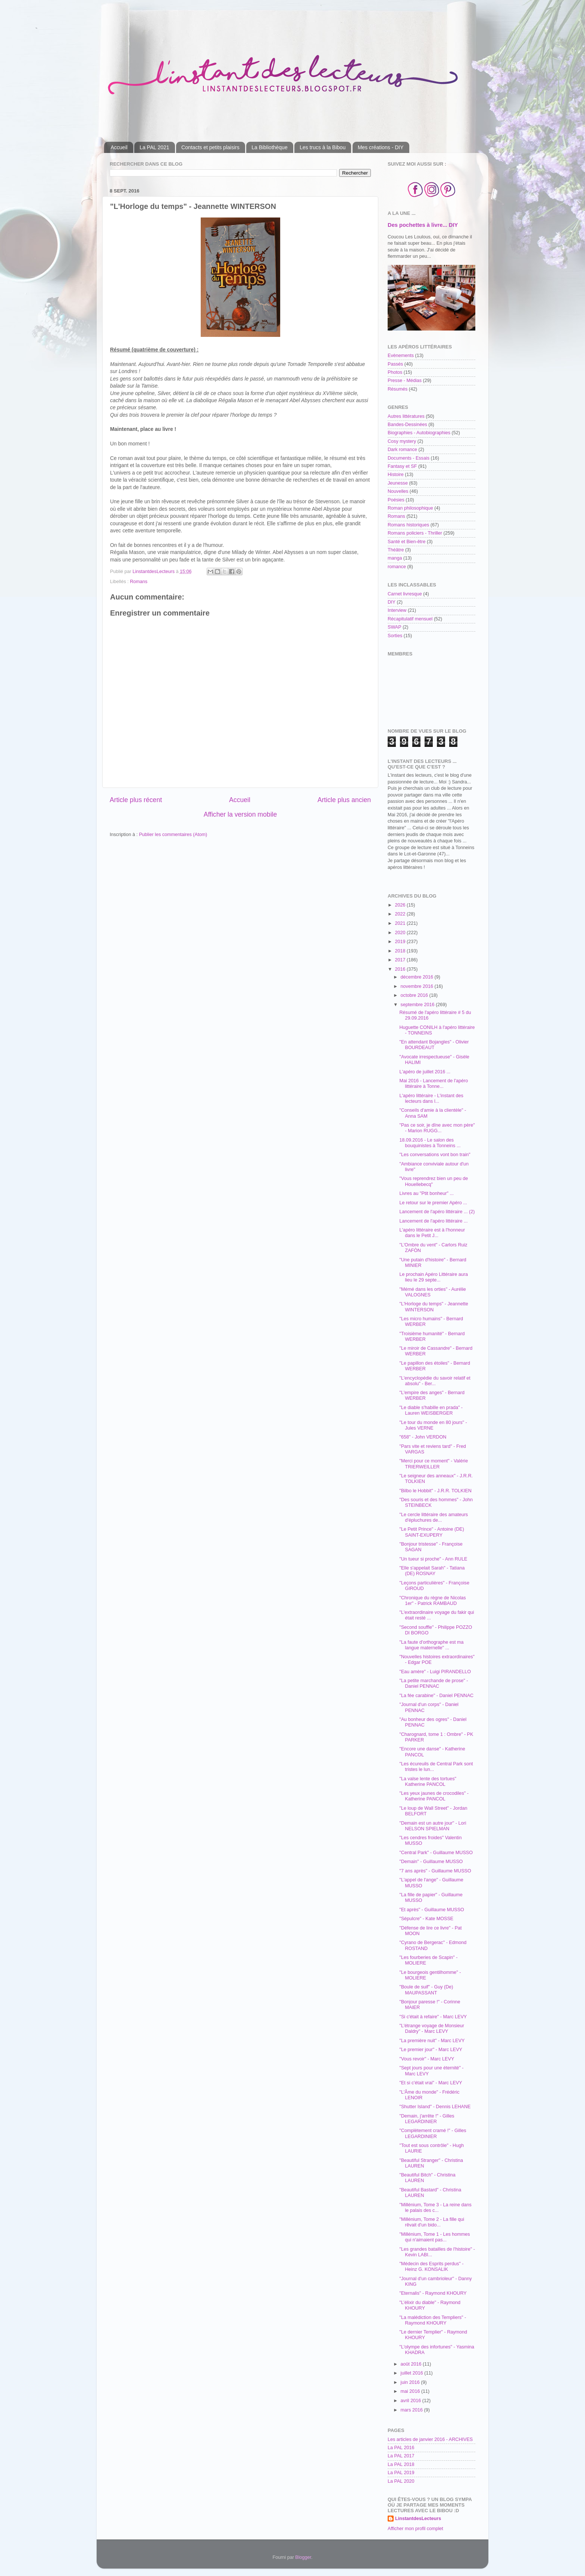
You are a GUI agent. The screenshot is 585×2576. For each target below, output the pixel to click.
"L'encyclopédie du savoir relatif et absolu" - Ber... (434, 1380)
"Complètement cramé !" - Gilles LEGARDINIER (432, 2133)
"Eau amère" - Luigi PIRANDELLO (435, 1671)
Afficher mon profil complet (415, 2528)
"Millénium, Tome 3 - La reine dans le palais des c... (435, 2207)
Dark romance (402, 449)
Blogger (303, 2557)
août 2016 (412, 2364)
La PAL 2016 (401, 2447)
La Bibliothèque (269, 147)
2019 (401, 941)
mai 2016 (411, 2391)
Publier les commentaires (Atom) (173, 834)
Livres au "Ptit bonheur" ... (426, 1193)
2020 (401, 932)
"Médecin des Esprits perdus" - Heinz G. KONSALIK (431, 2266)
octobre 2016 (415, 995)
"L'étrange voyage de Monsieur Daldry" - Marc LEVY (431, 2028)
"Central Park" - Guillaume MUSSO (436, 1852)
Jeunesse (398, 483)
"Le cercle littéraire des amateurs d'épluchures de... (433, 1517)
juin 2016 (411, 2382)
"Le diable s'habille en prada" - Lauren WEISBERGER (431, 1410)
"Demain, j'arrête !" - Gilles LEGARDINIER (426, 2118)
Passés (395, 364)
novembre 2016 (418, 986)
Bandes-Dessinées (407, 424)
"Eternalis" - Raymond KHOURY (432, 2293)
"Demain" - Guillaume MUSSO (431, 1861)
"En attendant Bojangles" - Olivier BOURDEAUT (434, 1044)
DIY (391, 602)
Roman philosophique (410, 508)
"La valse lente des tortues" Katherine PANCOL (427, 1781)
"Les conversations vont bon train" (434, 1154)
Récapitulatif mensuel (410, 619)
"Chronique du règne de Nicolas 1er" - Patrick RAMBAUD (432, 1600)
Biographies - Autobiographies (419, 432)
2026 (401, 905)
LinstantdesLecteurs (418, 2518)
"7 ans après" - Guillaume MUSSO (435, 1871)
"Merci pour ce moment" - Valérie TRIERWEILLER (433, 1463)
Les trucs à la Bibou (322, 147)
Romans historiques (408, 525)
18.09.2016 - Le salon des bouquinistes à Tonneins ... (429, 1142)
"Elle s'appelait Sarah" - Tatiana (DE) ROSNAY (431, 1570)
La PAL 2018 (401, 2464)
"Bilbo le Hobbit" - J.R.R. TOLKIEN (435, 1490)
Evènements (401, 355)
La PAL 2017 (401, 2455)
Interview (397, 610)
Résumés (397, 389)
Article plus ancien (344, 800)
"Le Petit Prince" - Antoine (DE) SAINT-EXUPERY (431, 1532)
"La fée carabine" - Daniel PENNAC (436, 1695)
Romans (138, 581)
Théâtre (396, 550)
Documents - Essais (408, 458)
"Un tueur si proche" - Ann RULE (433, 1559)
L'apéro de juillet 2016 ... (424, 1071)
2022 (401, 914)
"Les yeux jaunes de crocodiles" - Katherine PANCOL (433, 1796)
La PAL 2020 (401, 2481)
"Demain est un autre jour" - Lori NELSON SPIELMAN (432, 1826)
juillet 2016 (413, 2373)
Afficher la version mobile (240, 814)
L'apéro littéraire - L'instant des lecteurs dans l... (431, 1098)
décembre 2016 (418, 977)
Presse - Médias (405, 380)
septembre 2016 (418, 1004)
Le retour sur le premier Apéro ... (433, 1202)
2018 (401, 951)
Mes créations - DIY (381, 147)
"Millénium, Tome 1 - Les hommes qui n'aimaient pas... (434, 2237)
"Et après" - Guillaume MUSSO (431, 1909)
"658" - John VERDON (422, 1437)
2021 (401, 923)
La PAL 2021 (154, 147)
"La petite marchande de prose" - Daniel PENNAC (433, 1683)
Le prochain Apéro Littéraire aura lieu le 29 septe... (433, 1277)
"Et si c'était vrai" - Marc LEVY (430, 2082)
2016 (401, 969)
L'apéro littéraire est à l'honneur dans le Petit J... (432, 1232)
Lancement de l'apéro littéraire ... (433, 1221)
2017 (401, 960)
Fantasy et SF (402, 466)
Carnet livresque (405, 594)
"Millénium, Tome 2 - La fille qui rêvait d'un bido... (431, 2222)
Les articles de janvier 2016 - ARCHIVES (430, 2439)
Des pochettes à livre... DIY (423, 225)
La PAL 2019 (401, 2472)
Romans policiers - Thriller (415, 533)
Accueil (119, 147)
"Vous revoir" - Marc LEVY (426, 2059)
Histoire (396, 474)
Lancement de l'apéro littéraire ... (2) (437, 1211)
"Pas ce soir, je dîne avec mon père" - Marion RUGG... (437, 1128)
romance (397, 566)
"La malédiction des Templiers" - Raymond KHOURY (432, 2320)
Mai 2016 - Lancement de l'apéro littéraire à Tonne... (433, 1083)
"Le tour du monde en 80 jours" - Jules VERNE (433, 1425)
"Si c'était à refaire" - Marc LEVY (433, 2016)
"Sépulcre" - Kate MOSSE (426, 1918)
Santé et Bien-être (407, 541)
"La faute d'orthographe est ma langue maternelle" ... (431, 1645)
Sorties (395, 635)
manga (395, 558)
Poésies (396, 500)
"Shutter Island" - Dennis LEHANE (434, 2106)
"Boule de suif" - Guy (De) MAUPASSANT (426, 1989)
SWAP (394, 627)
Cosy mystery (402, 441)
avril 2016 (411, 2400)
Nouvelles (398, 491)
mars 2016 (412, 2410)
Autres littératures (406, 416)
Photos (395, 372)
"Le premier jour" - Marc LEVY (430, 2049)
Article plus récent (136, 800)
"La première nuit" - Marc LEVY (431, 2040)
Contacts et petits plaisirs (210, 147)
